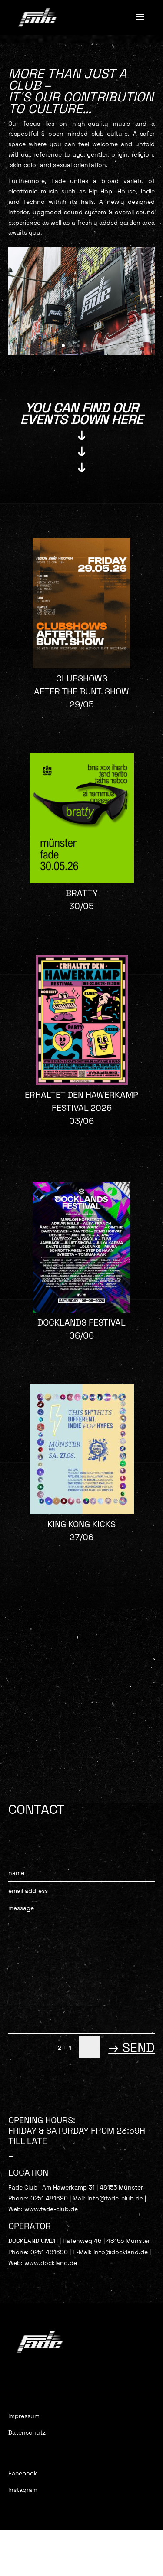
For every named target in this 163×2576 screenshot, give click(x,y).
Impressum (24, 2416)
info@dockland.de (120, 2252)
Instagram (22, 2490)
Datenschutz (27, 2432)
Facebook (22, 2473)
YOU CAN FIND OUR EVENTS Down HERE (81, 413)
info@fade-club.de (116, 2198)
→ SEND (131, 2047)
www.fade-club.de (51, 2209)
